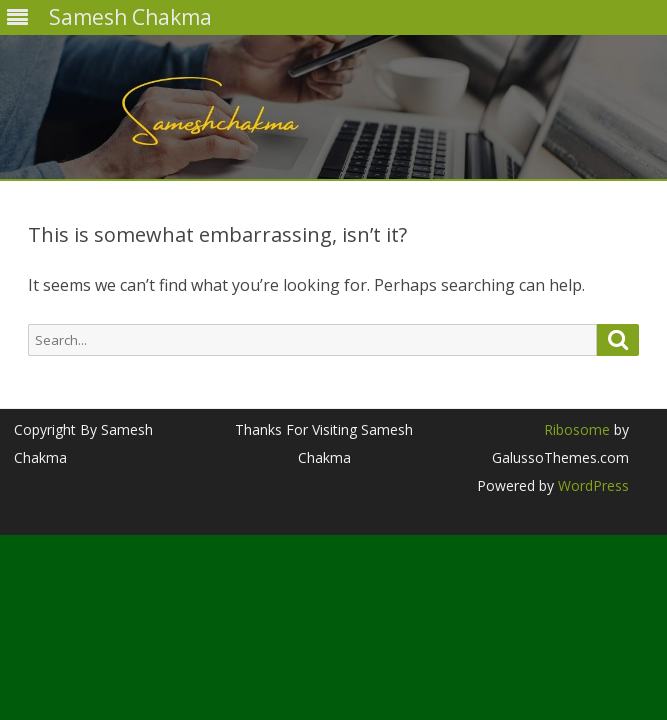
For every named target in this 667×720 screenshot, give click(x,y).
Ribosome (577, 429)
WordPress (591, 485)
